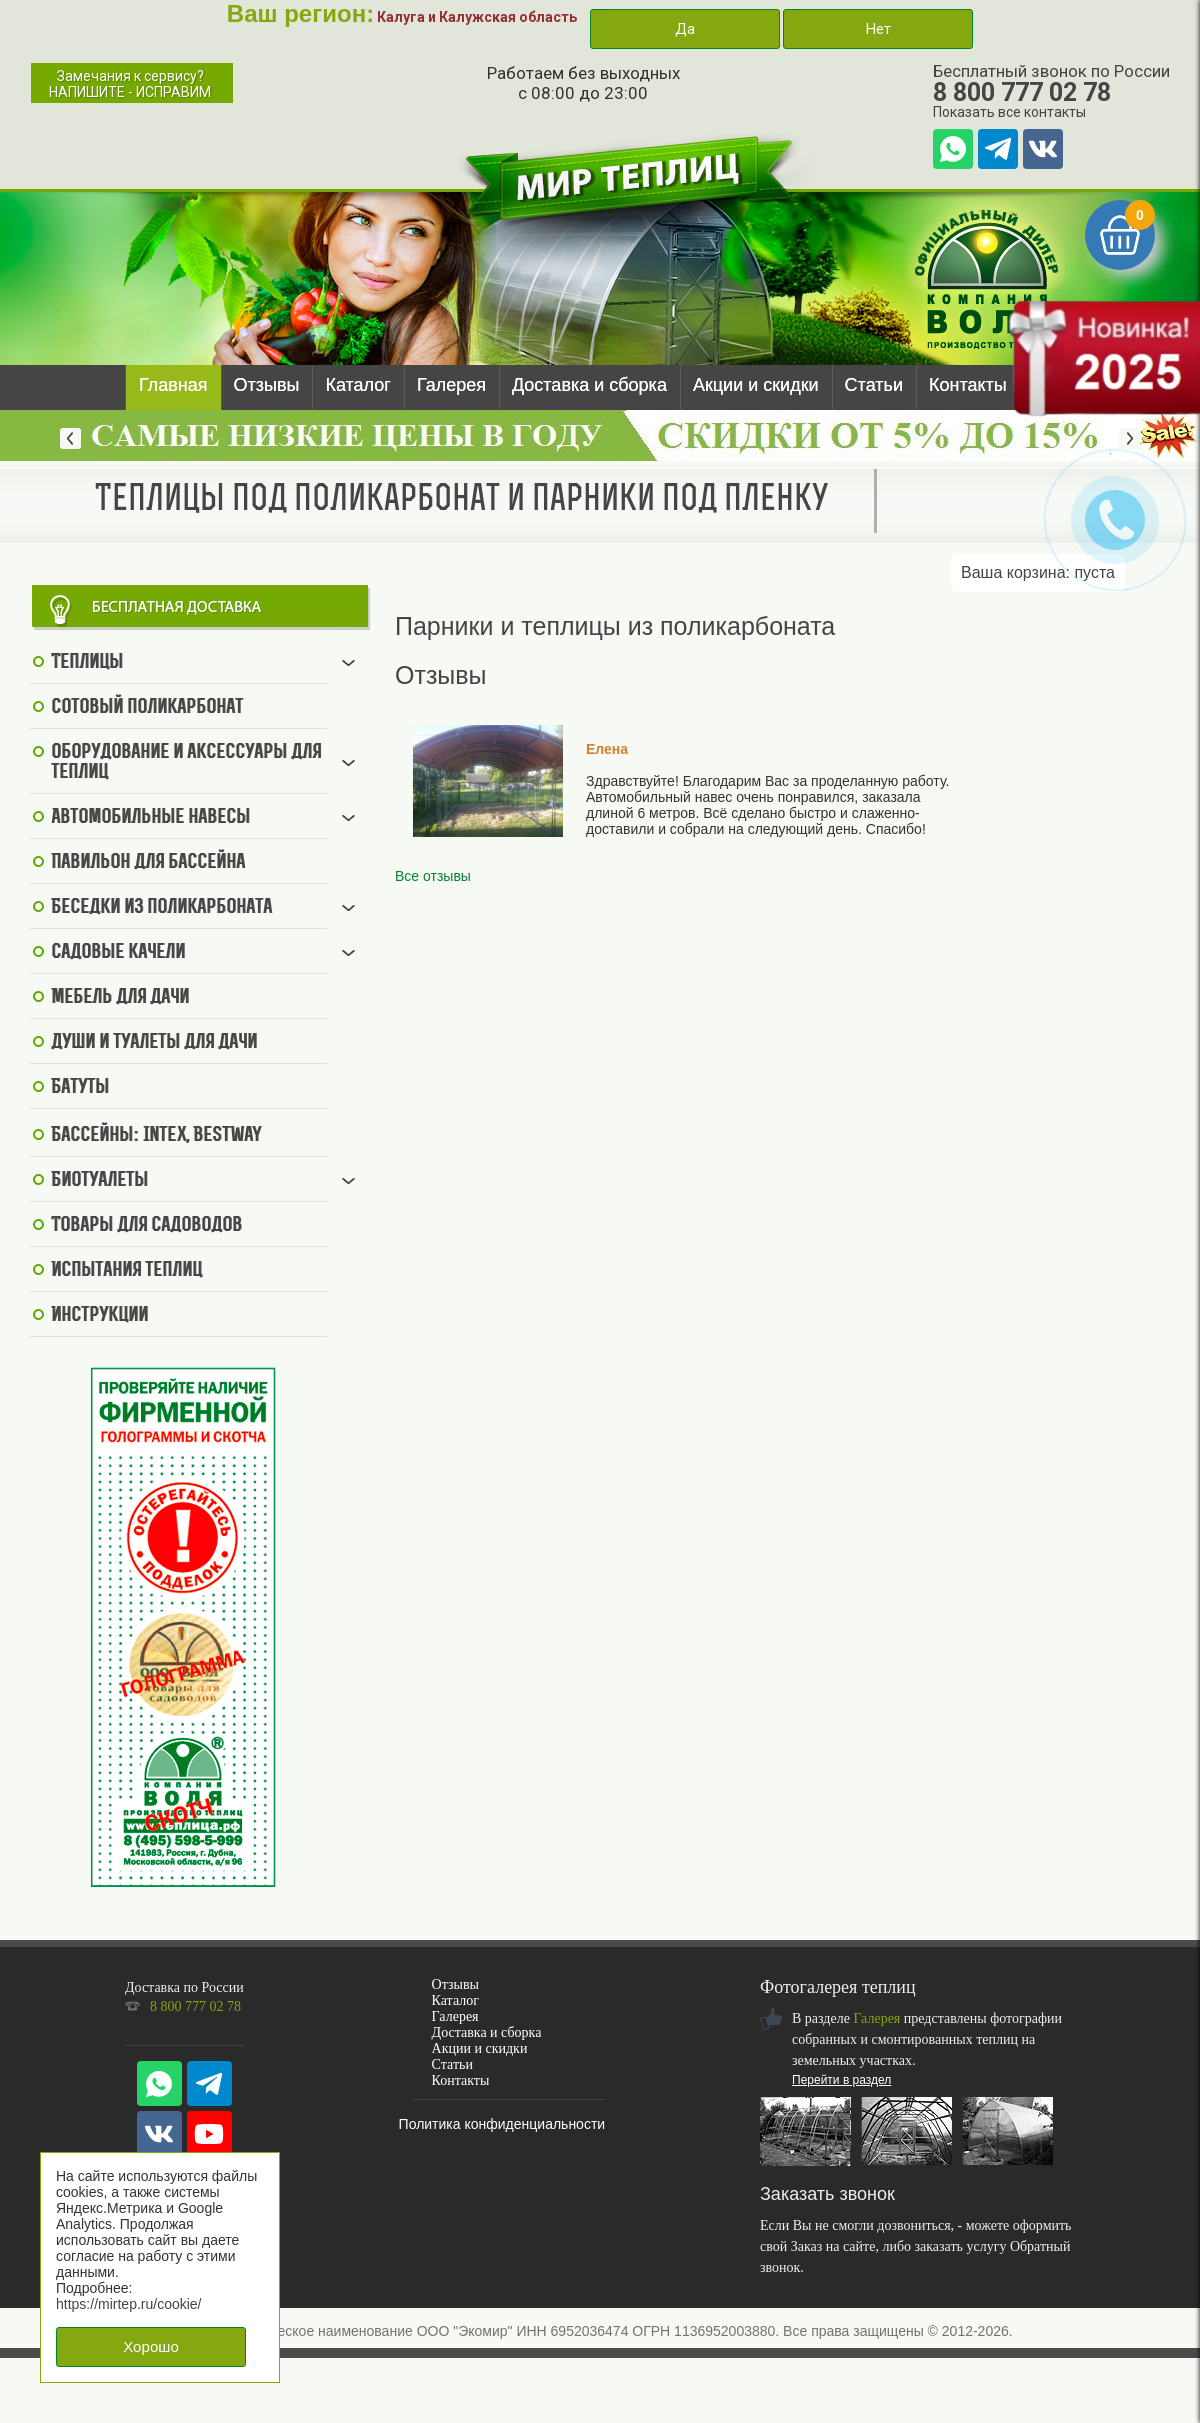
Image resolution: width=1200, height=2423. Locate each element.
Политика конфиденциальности (502, 2124)
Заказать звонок (827, 2194)
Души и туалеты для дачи (154, 1043)
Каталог (357, 385)
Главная (173, 385)
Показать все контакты (1009, 112)
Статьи (874, 385)
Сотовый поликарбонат (147, 708)
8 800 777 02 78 (1022, 92)
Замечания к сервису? (130, 84)
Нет (878, 29)
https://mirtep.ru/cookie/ (129, 2304)
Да (685, 29)
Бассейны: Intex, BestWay (156, 1136)
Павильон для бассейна (148, 863)
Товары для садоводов (146, 1226)
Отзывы (267, 385)
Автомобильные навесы (150, 818)
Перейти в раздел (841, 2080)
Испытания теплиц (126, 1271)
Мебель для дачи (120, 998)
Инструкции (99, 1316)
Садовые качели (118, 953)
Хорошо (151, 2346)
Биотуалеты (99, 1181)
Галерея (451, 385)
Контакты (968, 385)
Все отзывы (433, 876)
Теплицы (87, 663)
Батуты (80, 1088)
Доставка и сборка (589, 385)
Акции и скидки (756, 385)
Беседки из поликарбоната (161, 908)
